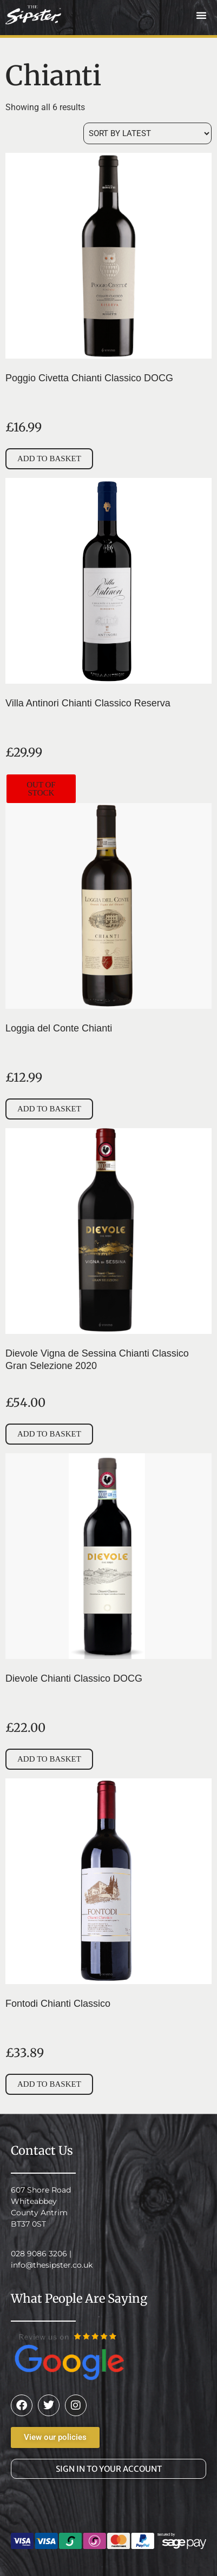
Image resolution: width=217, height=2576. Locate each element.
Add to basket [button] (49, 458)
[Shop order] (147, 133)
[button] (201, 15)
